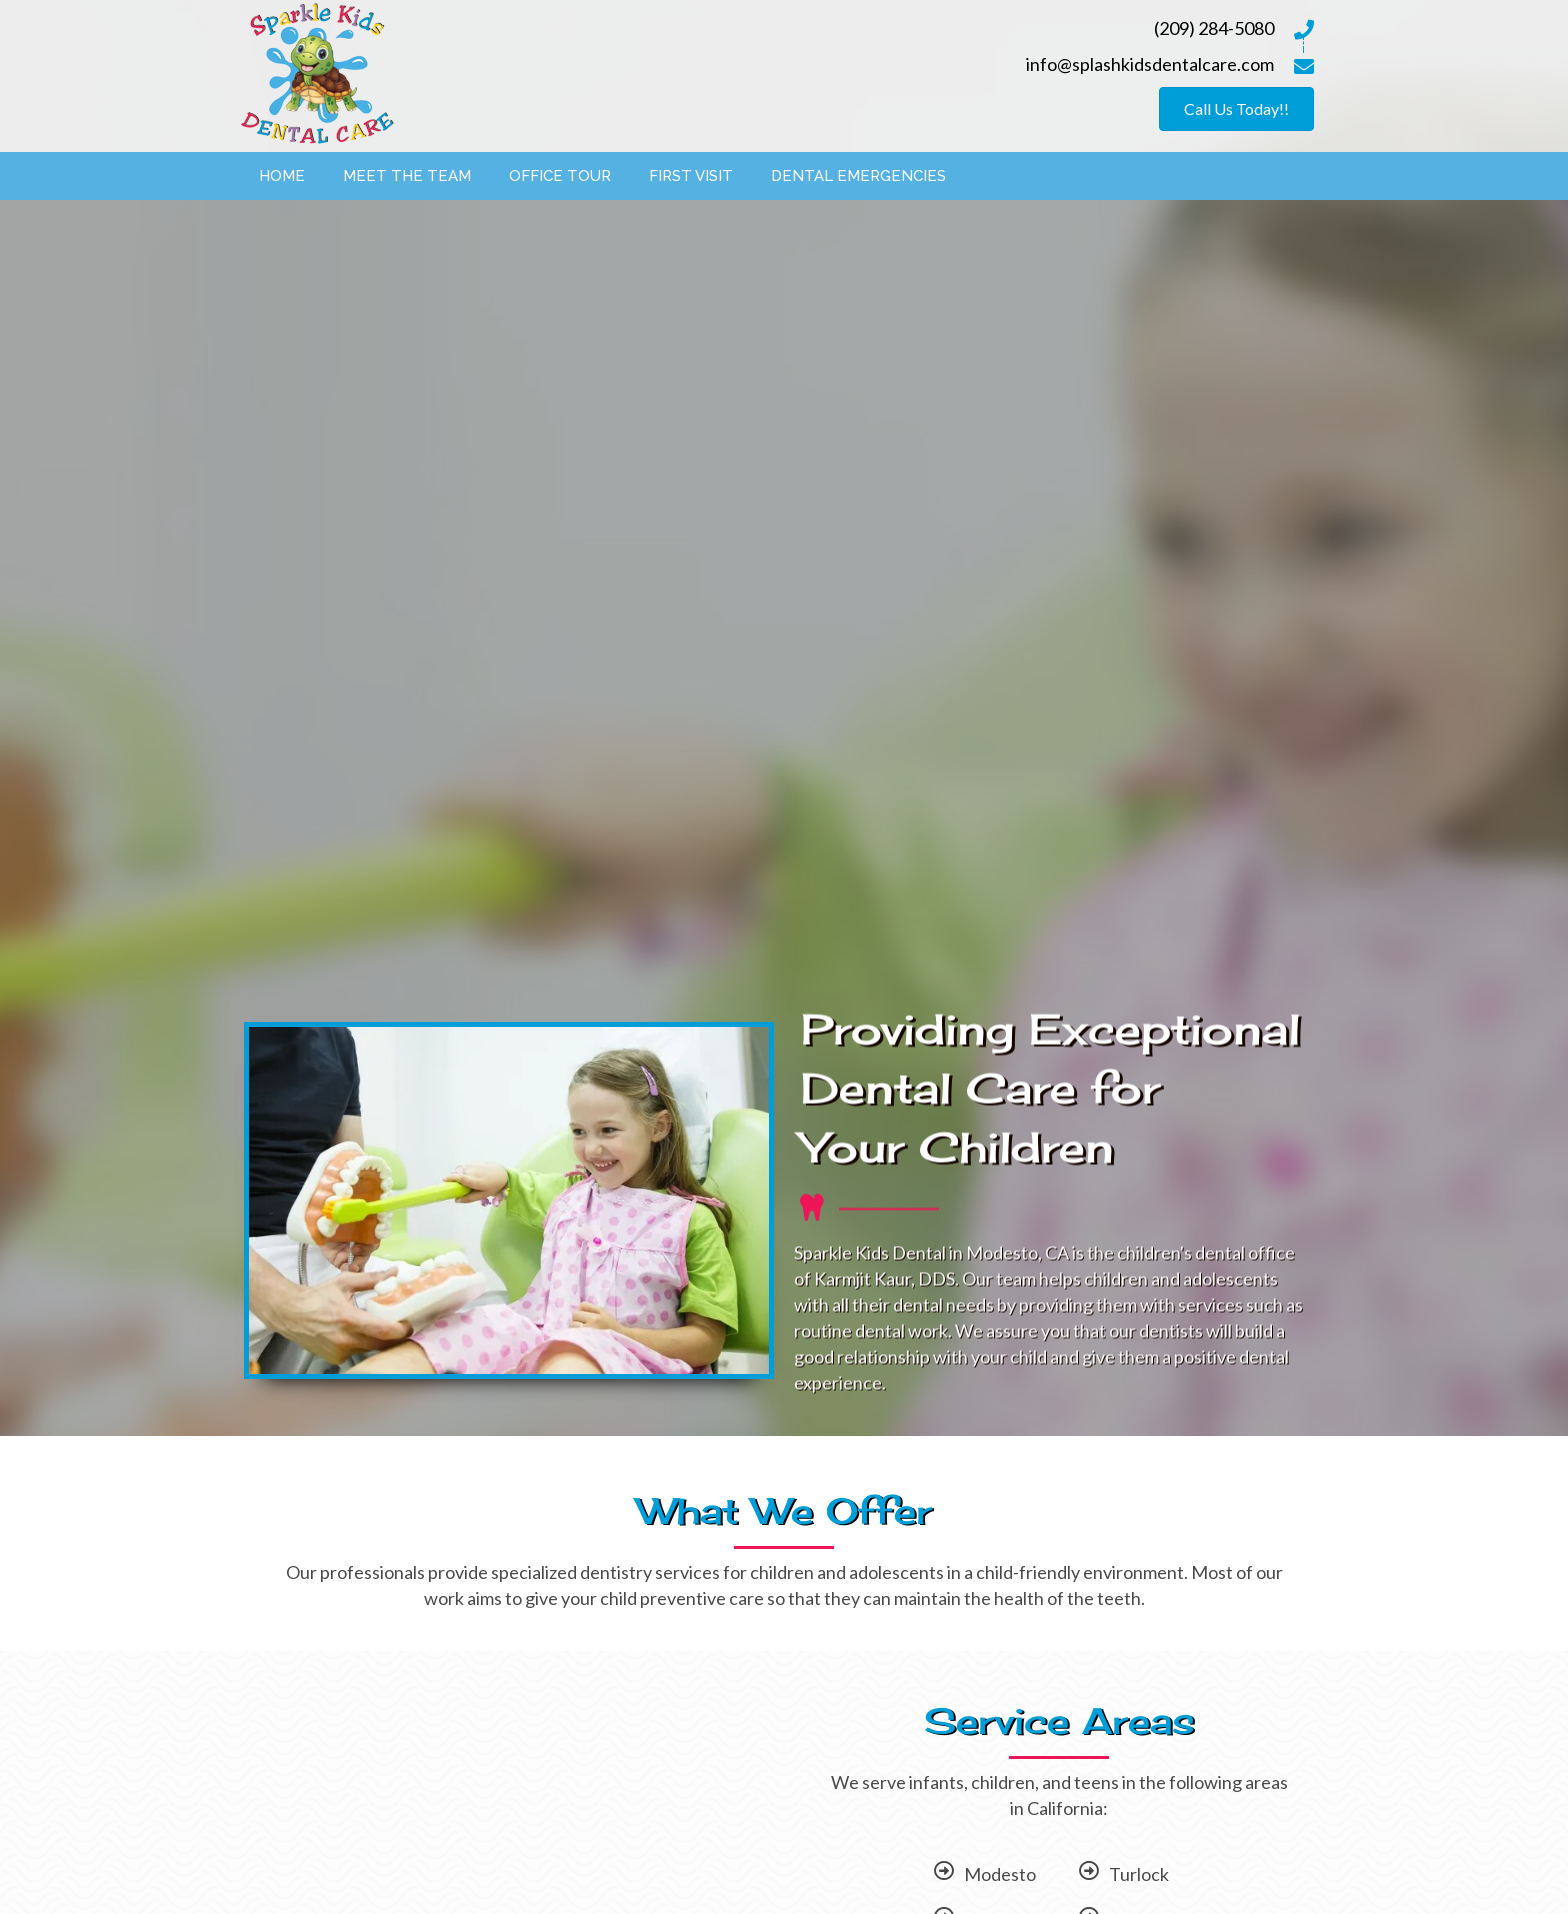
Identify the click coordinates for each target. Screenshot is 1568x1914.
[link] (282, 173)
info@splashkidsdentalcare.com (1150, 64)
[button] (1236, 109)
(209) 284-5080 (1214, 28)
